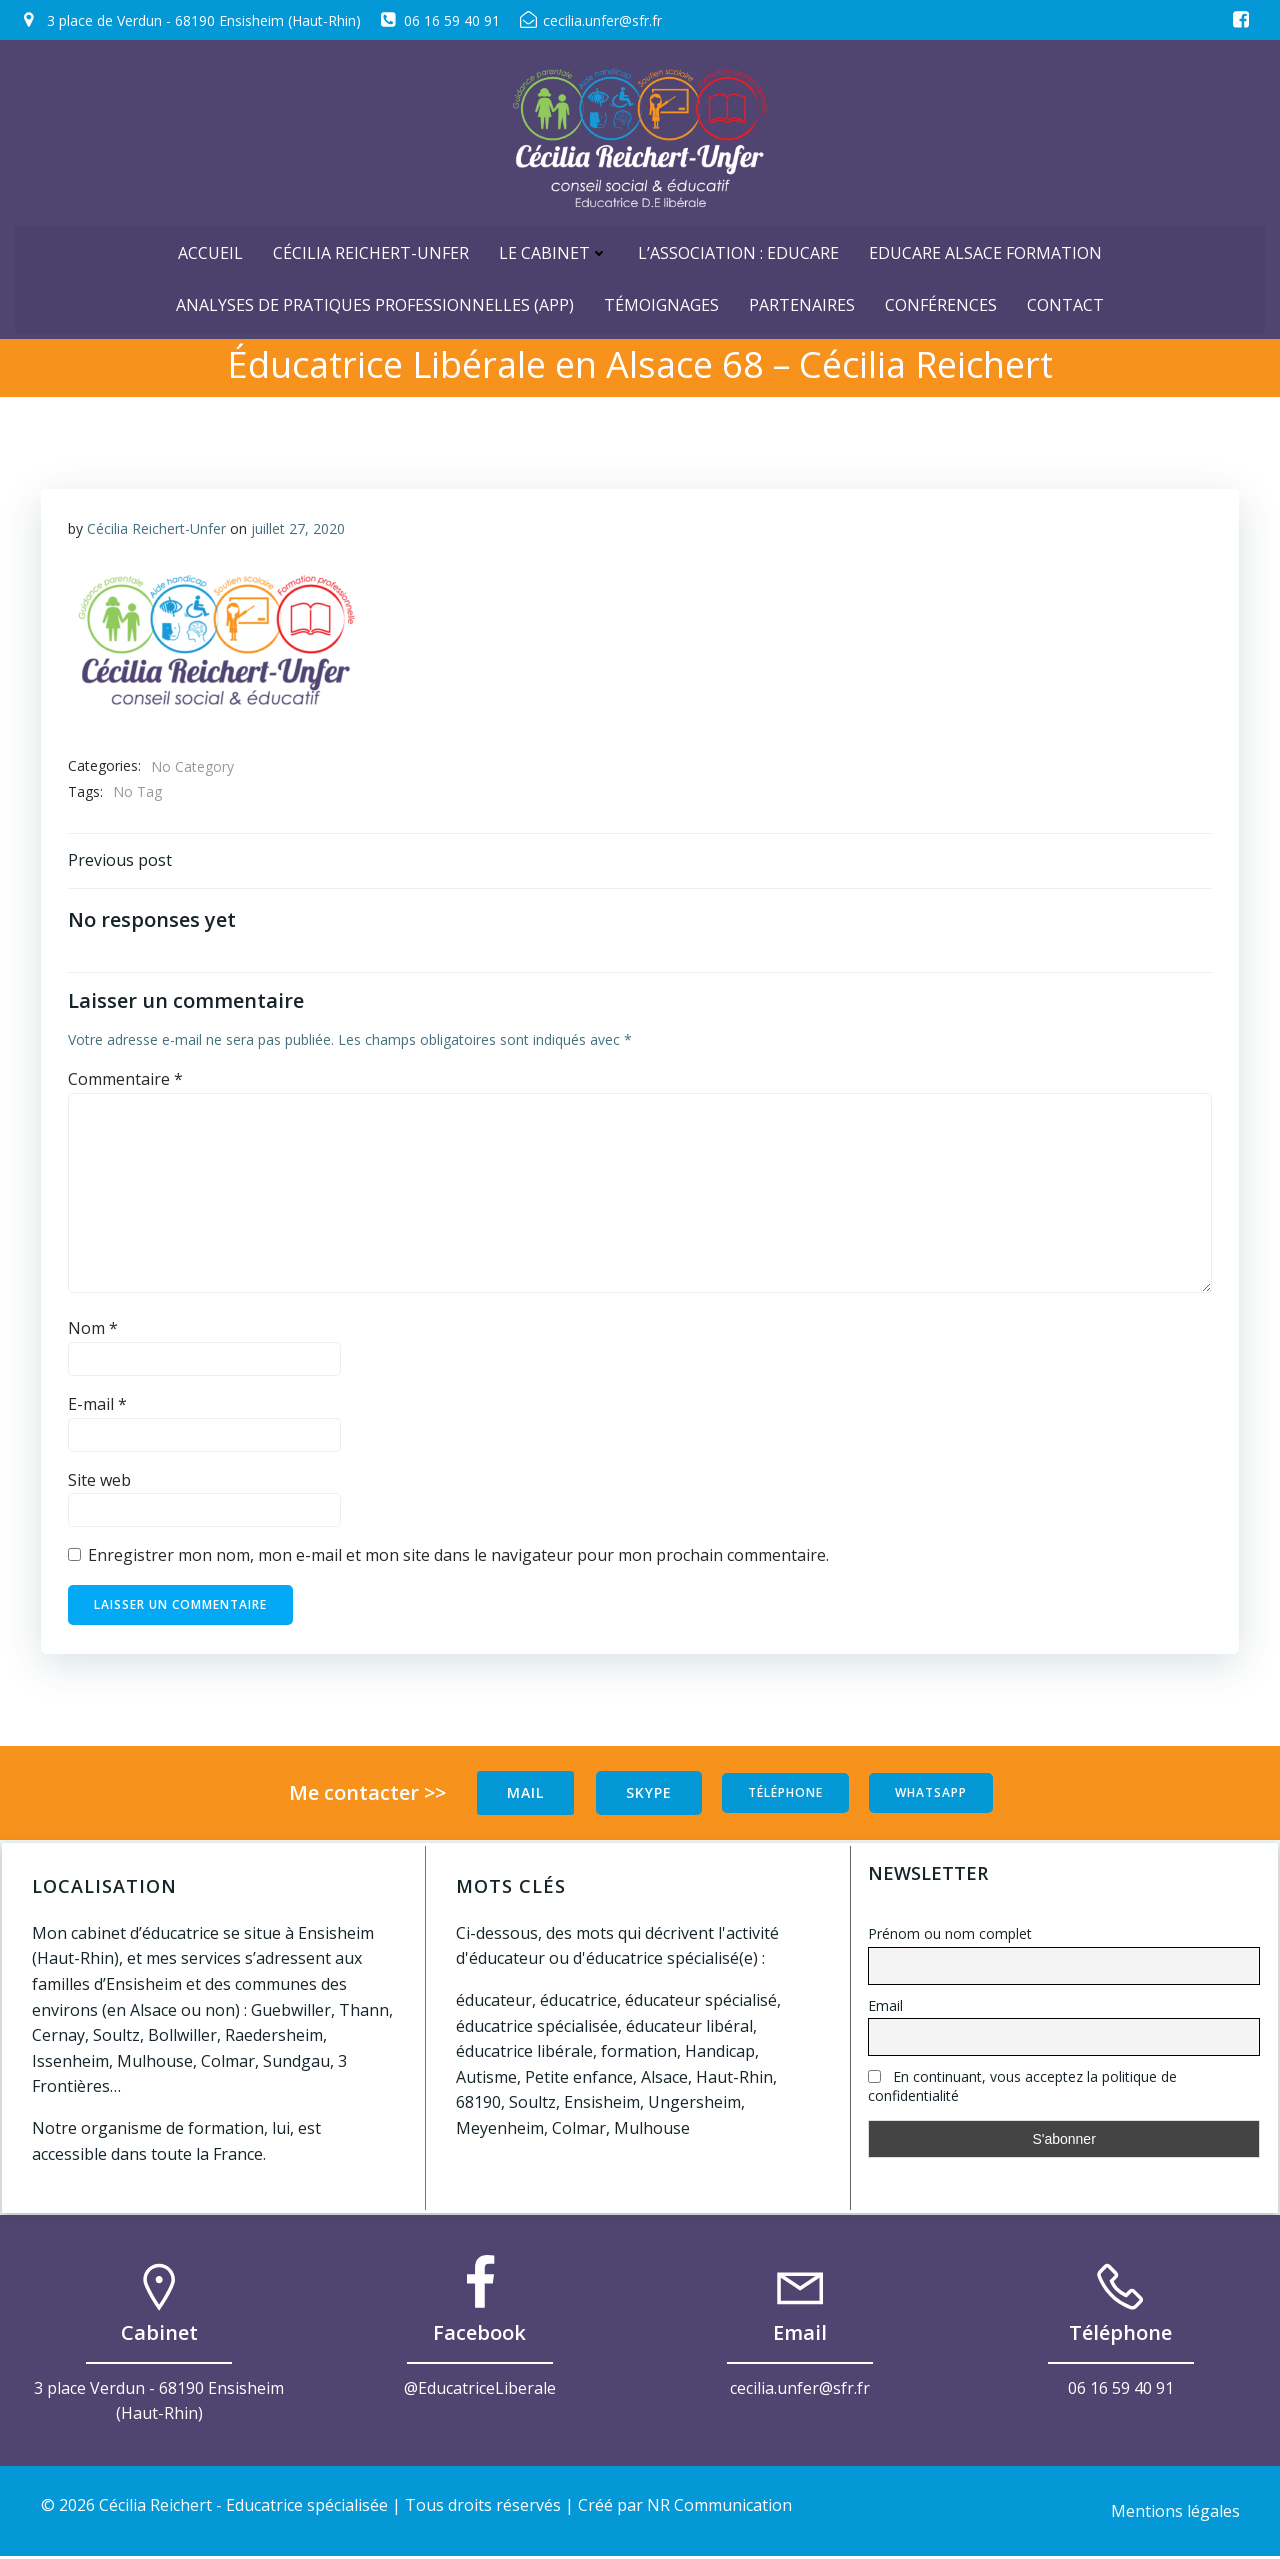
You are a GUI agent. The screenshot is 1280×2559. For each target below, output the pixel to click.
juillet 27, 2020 (299, 529)
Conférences (941, 299)
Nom (94, 1333)
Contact (1065, 299)
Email (885, 2005)
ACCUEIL (210, 247)
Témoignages (661, 299)
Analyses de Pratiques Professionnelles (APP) (375, 299)
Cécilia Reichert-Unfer (371, 247)
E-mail (98, 1409)
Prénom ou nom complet (950, 1933)
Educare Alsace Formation (985, 247)
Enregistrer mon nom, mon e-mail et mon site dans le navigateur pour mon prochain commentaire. (459, 1560)
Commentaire (126, 1084)
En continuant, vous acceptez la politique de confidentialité (1022, 2087)
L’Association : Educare (738, 247)
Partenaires (802, 299)
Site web (100, 1484)
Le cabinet (553, 247)
